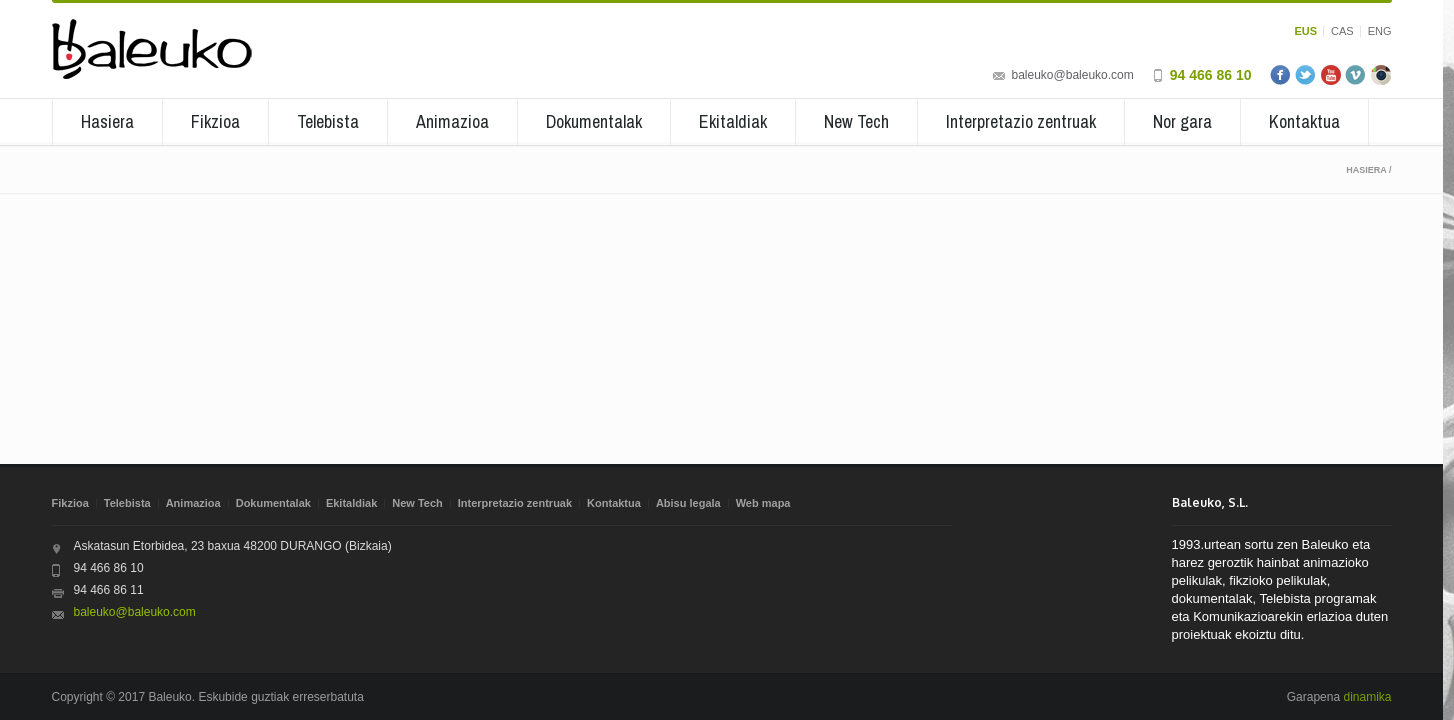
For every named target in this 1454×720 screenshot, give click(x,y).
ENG (1380, 31)
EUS (1305, 31)
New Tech (856, 121)
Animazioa (452, 121)
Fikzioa (215, 121)
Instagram (1381, 75)
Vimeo (1356, 75)
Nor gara (1182, 121)
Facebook (1281, 75)
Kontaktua (1304, 121)
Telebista (328, 121)
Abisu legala (688, 503)
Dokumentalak (594, 121)
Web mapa (763, 503)
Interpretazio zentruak (1021, 121)
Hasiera (107, 121)
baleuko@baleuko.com (1072, 75)
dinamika (1367, 697)
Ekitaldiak (733, 121)
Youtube (1331, 75)
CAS (1342, 31)
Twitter (1306, 75)
